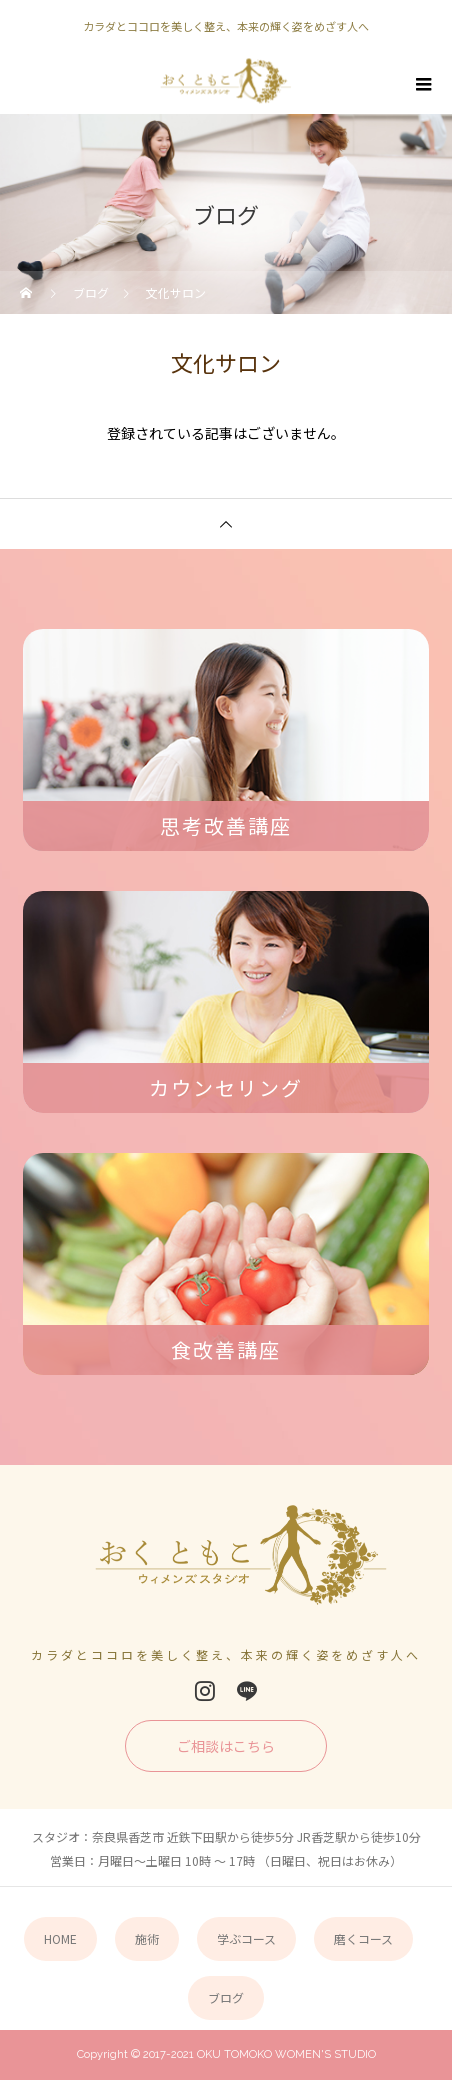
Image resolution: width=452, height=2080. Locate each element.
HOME (60, 1938)
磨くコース (363, 1938)
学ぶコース (246, 1938)
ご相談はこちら (226, 1746)
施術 (147, 1938)
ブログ (226, 1997)
